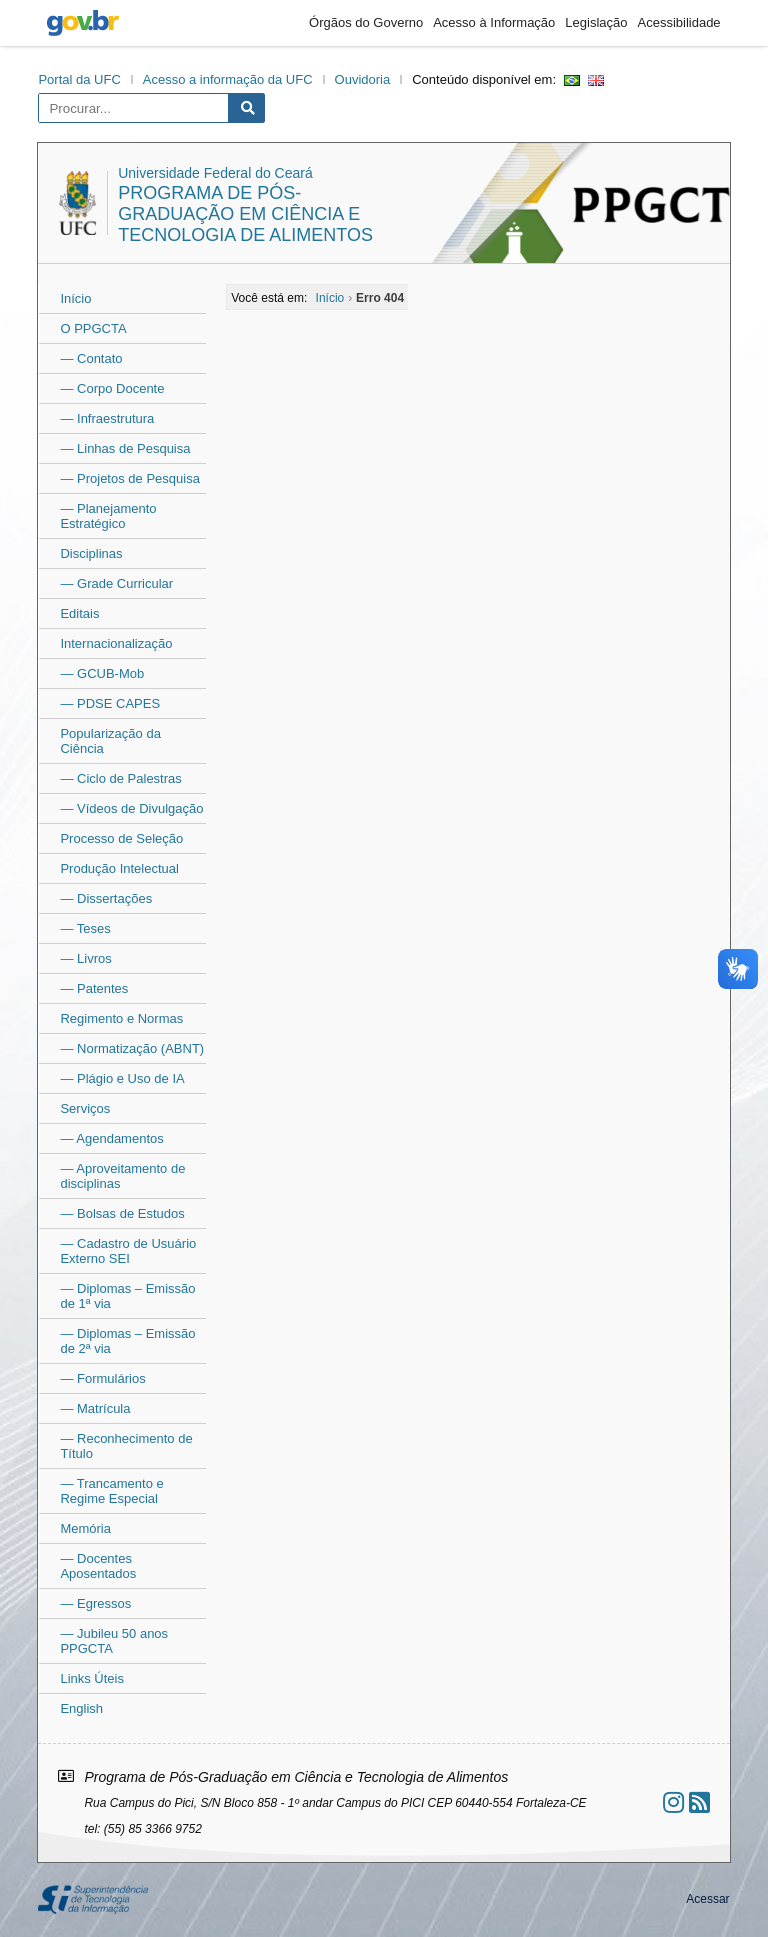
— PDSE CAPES (110, 703)
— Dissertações (106, 898)
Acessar (707, 1899)
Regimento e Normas (121, 1018)
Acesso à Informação (494, 22)
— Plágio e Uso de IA (122, 1078)
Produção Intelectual (119, 868)
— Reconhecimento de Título (126, 1446)
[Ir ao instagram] (673, 1802)
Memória (85, 1528)
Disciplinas (91, 553)
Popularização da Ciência (110, 741)
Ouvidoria (363, 79)
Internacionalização (116, 643)
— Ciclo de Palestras (120, 778)
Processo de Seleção (121, 838)
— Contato (91, 358)
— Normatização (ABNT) (132, 1048)
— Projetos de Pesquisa (129, 478)
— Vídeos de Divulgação (131, 808)
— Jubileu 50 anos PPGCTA (114, 1641)
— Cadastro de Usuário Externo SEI (128, 1251)
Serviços (85, 1108)
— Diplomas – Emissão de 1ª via (127, 1296)
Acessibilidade (678, 22)
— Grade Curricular (116, 583)
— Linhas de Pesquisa (125, 448)
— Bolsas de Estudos (122, 1213)
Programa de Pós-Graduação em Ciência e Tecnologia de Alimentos (245, 214)
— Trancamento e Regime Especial (111, 1491)
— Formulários (102, 1378)
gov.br (83, 23)
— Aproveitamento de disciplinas (122, 1176)
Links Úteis (92, 1678)
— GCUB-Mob (102, 673)
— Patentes (94, 988)
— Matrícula (95, 1408)
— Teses (85, 928)
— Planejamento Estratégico (108, 516)
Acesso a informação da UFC (228, 79)
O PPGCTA (93, 328)
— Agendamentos (111, 1138)
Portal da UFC (79, 79)
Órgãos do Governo (366, 22)
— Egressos (95, 1603)
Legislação (596, 22)
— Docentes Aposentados (98, 1566)
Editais (79, 613)
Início (75, 298)
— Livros (85, 958)
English (81, 1708)
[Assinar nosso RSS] (699, 1802)
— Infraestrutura (107, 418)
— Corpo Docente (112, 388)
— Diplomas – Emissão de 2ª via (127, 1341)
